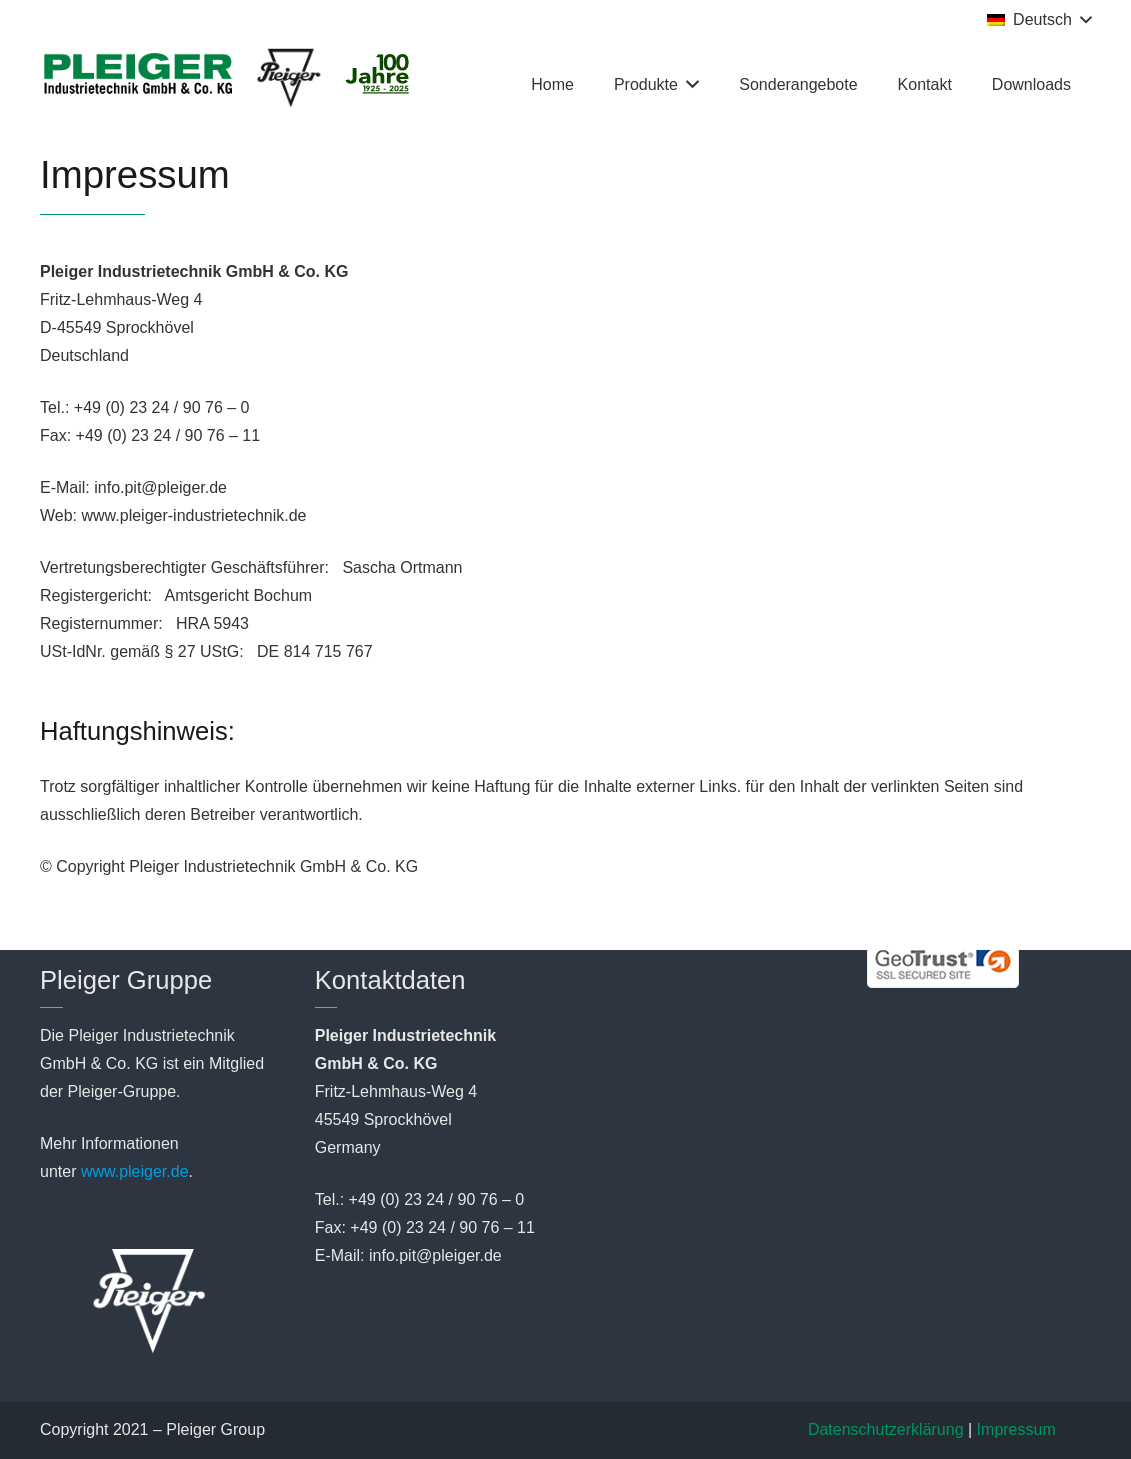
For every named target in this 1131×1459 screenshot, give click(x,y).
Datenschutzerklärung (886, 1429)
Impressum (1016, 1429)
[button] (1039, 20)
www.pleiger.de (135, 1171)
